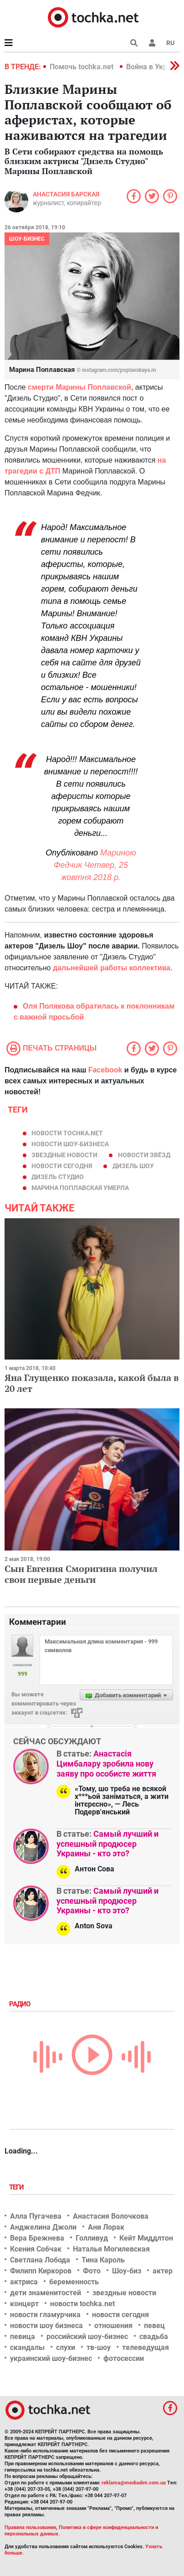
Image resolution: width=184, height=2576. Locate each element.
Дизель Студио (57, 1176)
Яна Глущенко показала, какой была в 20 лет (92, 1383)
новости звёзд (144, 1155)
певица (22, 2336)
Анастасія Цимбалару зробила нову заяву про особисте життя (106, 1763)
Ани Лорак (106, 2227)
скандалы (27, 2347)
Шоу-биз (126, 2271)
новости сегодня (61, 1166)
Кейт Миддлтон (146, 2238)
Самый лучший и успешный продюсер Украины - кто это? (107, 1843)
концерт (24, 2303)
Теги (17, 2187)
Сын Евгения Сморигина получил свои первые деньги (81, 1574)
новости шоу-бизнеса (70, 1144)
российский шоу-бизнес (87, 2336)
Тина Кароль (103, 2260)
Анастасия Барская (66, 194)
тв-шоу (99, 2347)
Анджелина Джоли (43, 2227)
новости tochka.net (67, 1133)
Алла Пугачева (35, 2216)
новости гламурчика (45, 2314)
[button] (152, 43)
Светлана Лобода (40, 2260)
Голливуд (92, 2238)
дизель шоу (133, 1166)
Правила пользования (30, 2527)
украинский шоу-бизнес (51, 2358)
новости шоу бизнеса (46, 2325)
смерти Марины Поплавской (79, 387)
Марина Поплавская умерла (80, 1187)
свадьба (153, 2336)
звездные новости (64, 1155)
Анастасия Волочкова (110, 2216)
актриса (24, 2281)
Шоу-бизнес (27, 239)
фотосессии (123, 2358)
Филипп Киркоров (41, 2271)
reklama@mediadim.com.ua (134, 2483)
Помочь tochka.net (82, 66)
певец (154, 2325)
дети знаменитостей (45, 2292)
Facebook (105, 1070)
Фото (92, 2271)
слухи (65, 2347)
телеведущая (145, 2347)
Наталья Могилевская (111, 2249)
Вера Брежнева (37, 2238)
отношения (113, 2325)
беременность (74, 2281)
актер (163, 2271)
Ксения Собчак (35, 2249)
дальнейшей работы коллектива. (113, 968)
